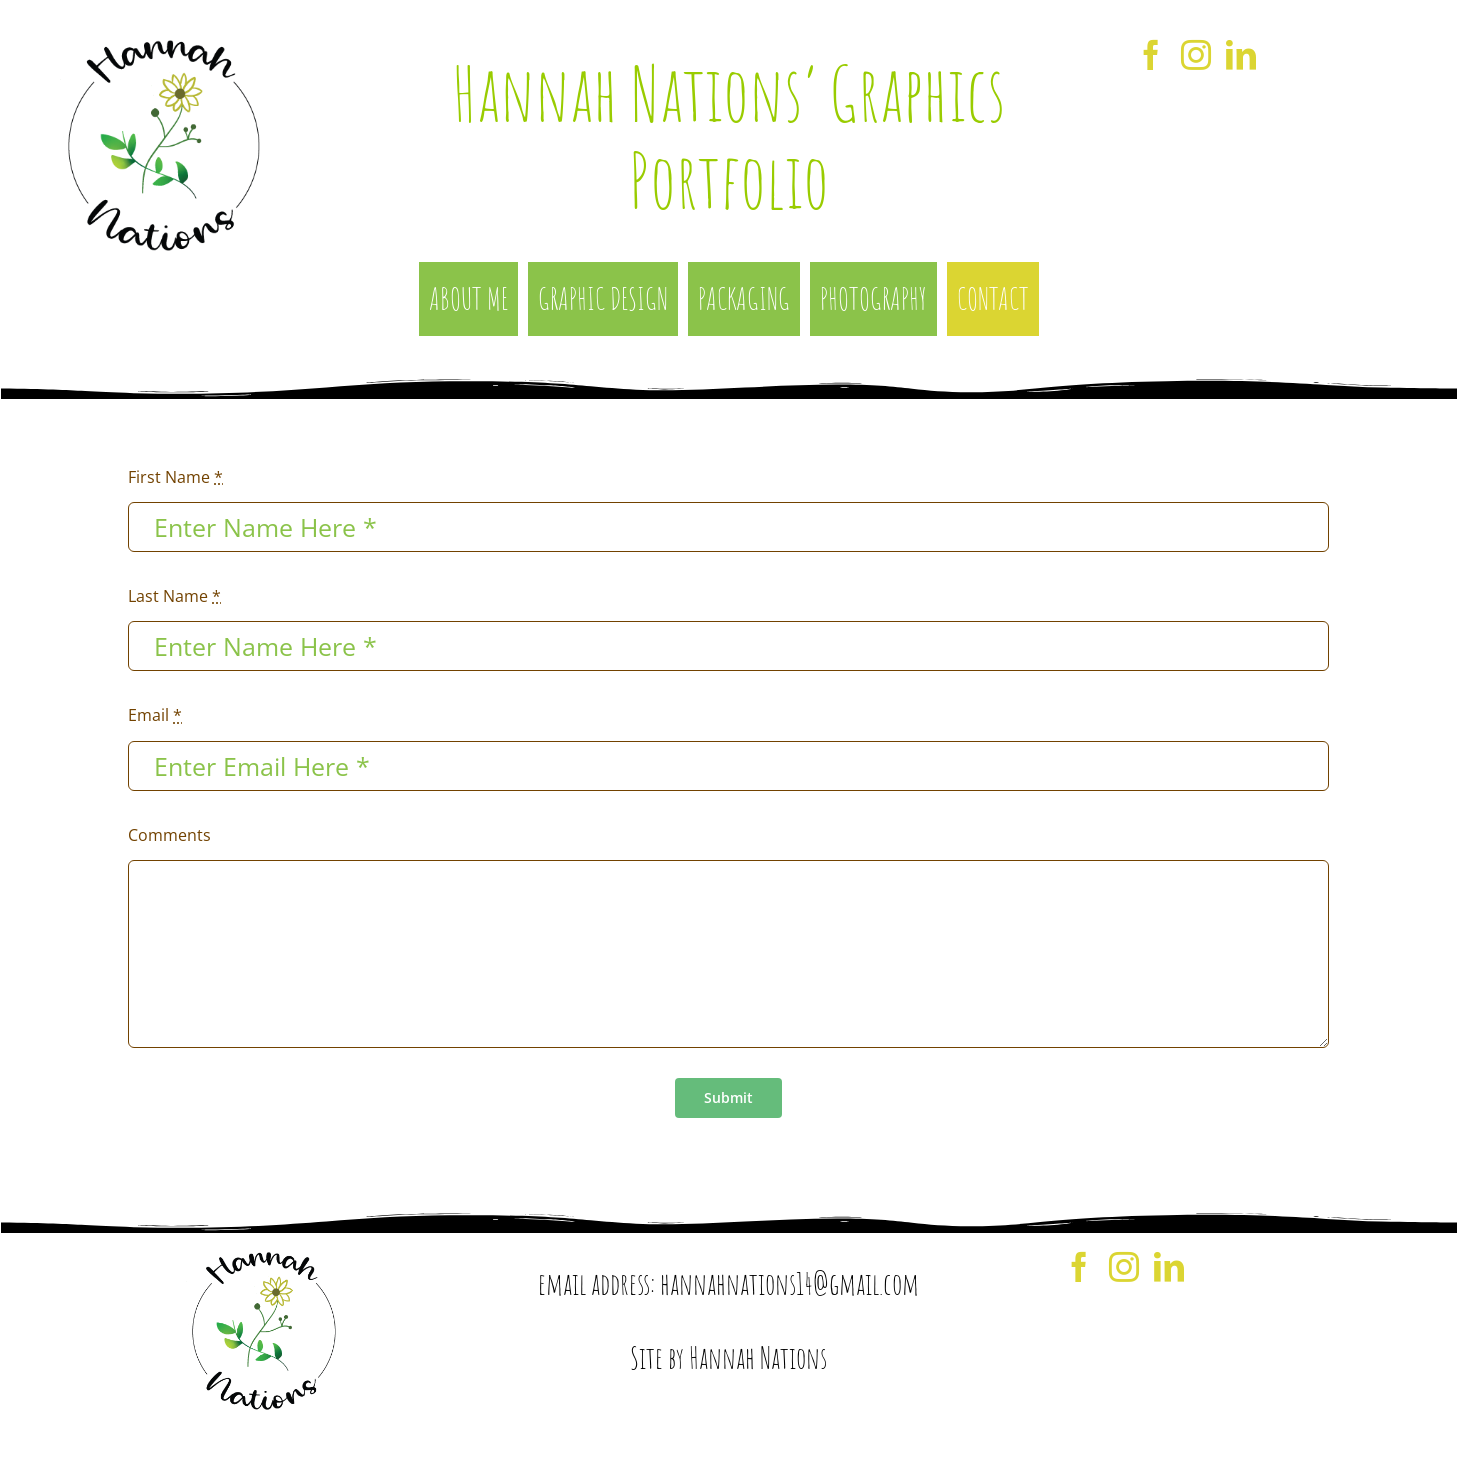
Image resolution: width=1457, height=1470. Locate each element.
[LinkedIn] (1241, 55)
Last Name (174, 596)
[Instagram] (1196, 55)
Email (155, 715)
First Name (175, 477)
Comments (169, 835)
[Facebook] (1151, 55)
